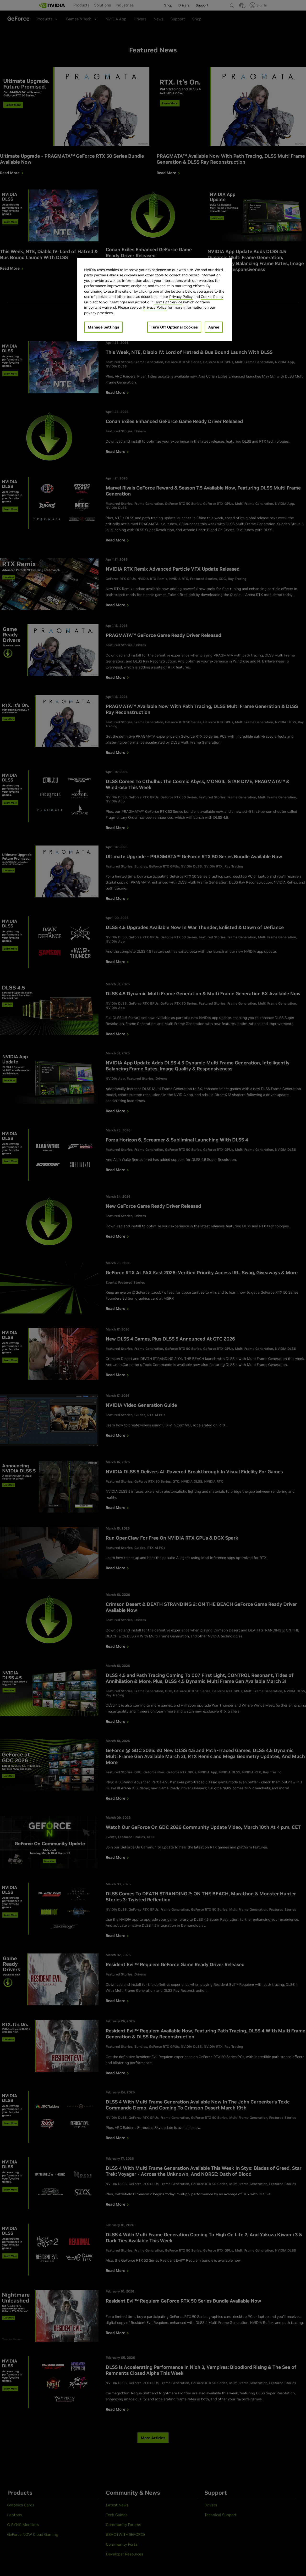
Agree (213, 327)
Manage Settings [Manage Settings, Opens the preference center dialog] (103, 327)
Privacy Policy (181, 296)
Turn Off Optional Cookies (174, 327)
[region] (154, 299)
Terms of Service (168, 302)
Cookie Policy (212, 296)
